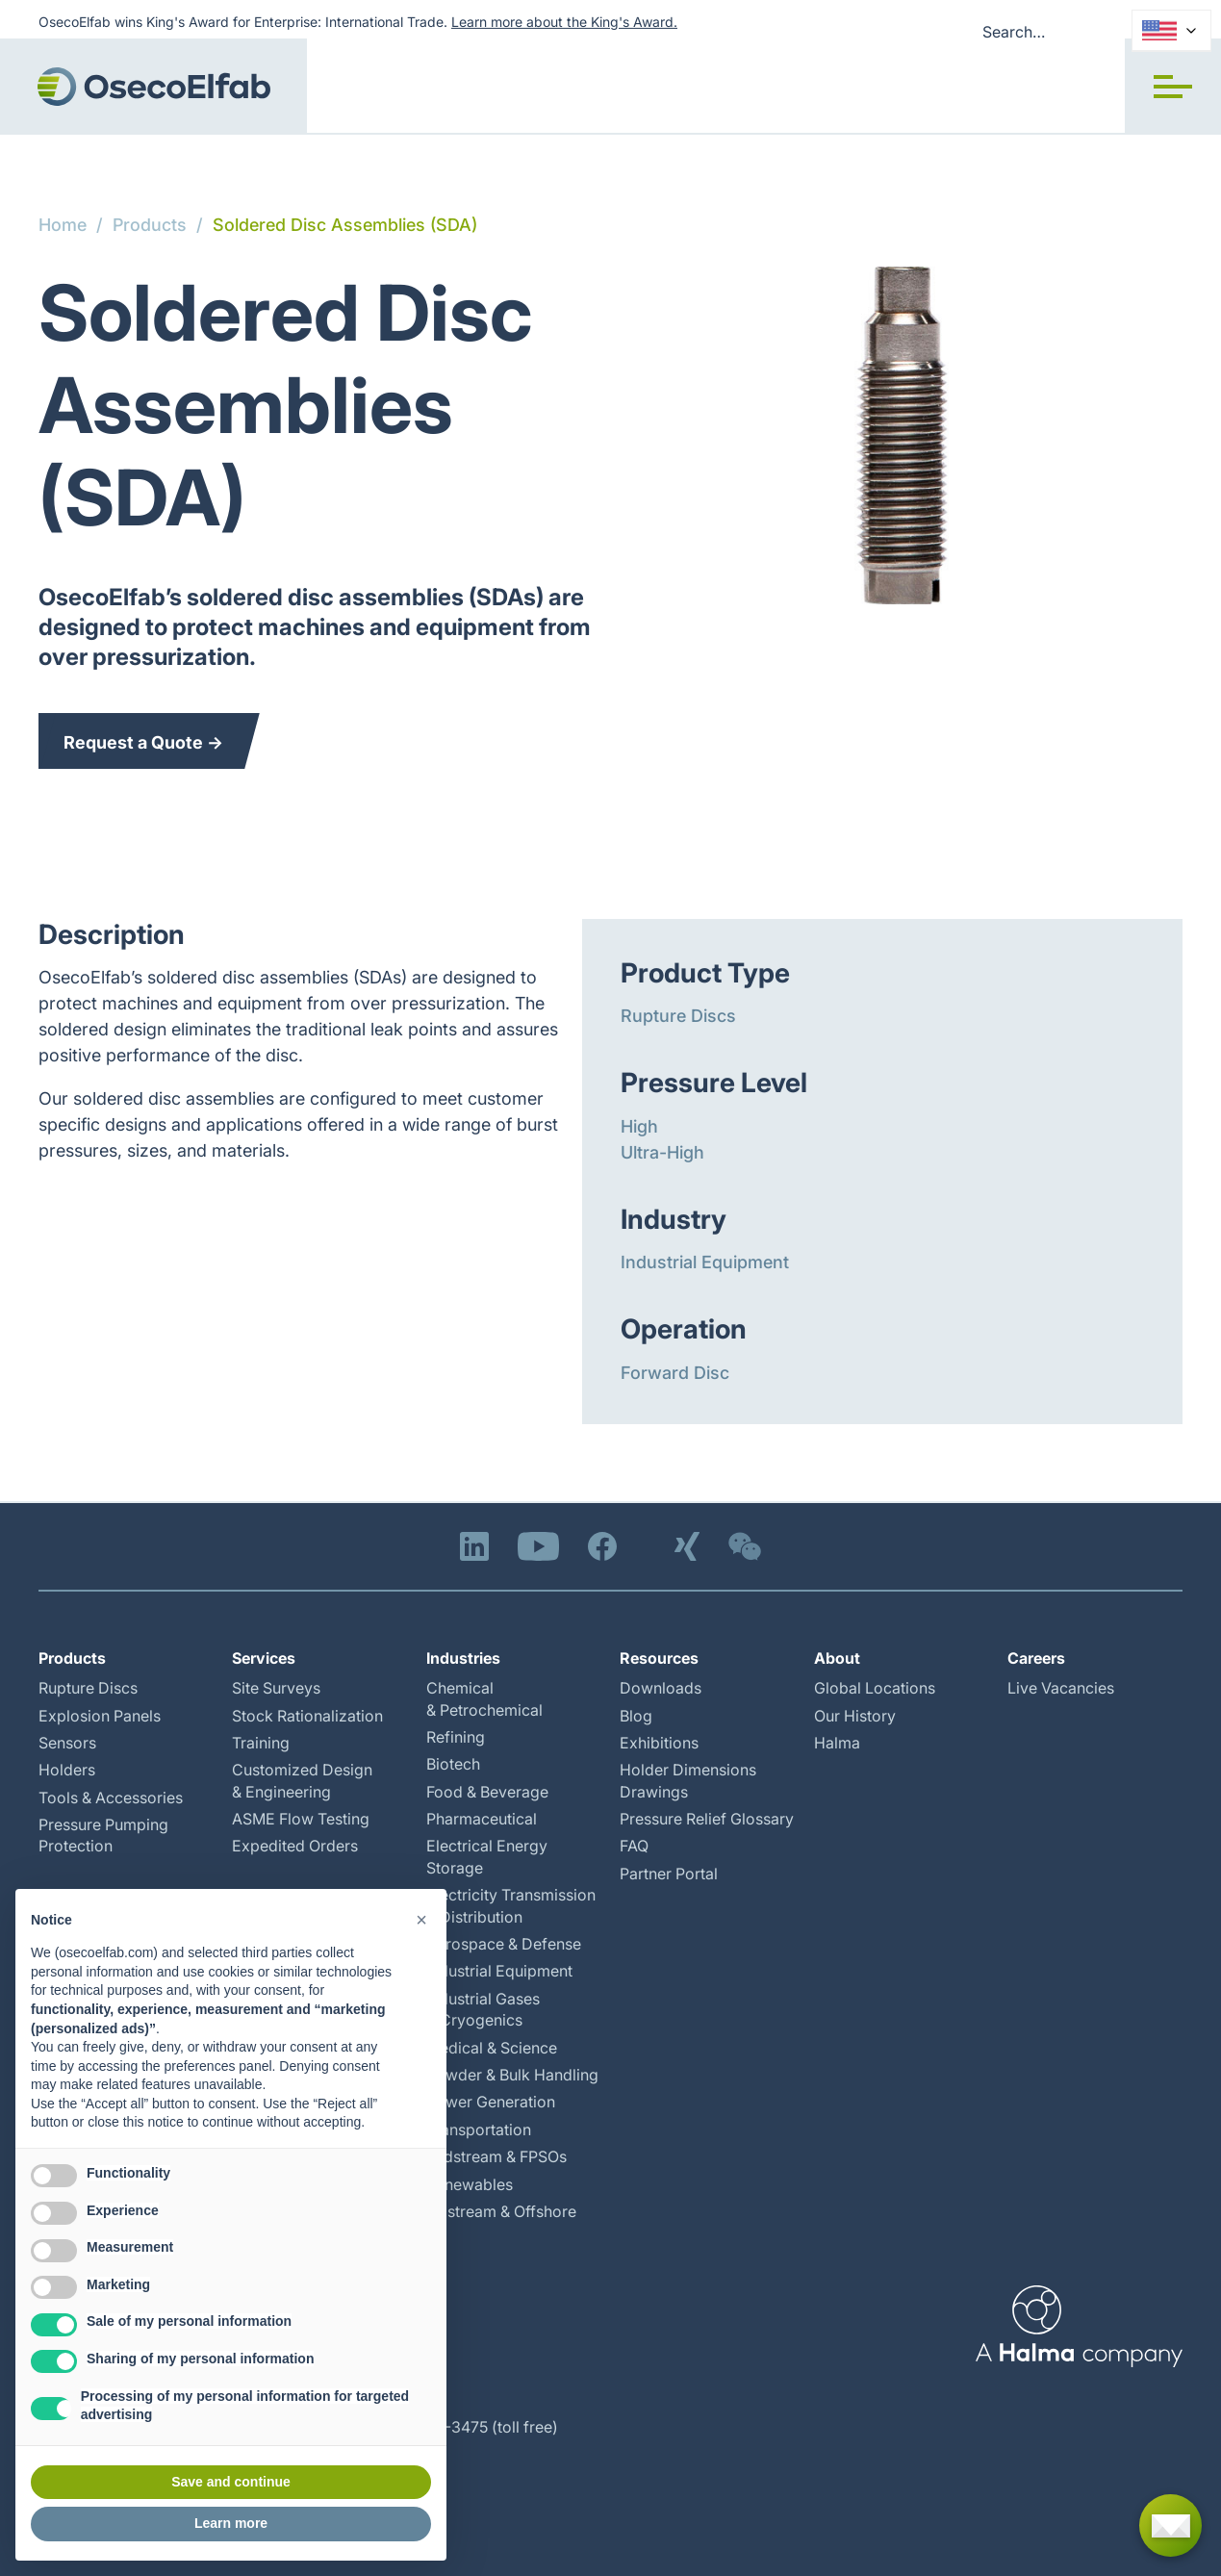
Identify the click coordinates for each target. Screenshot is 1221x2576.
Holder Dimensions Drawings (688, 1780)
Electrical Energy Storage (486, 1856)
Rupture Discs (678, 1016)
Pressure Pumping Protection (103, 1835)
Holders (66, 1769)
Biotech (453, 1763)
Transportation (478, 2129)
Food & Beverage (487, 1791)
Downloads (660, 1687)
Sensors (67, 1742)
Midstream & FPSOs (496, 2156)
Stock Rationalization (307, 1715)
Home (62, 225)
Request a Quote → (143, 742)
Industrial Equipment (705, 1262)
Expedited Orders (295, 1845)
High (639, 1126)
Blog (636, 1715)
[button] (1173, 86)
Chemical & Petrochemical (484, 1698)
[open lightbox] (902, 435)
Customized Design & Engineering (302, 1780)
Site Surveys (276, 1687)
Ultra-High (662, 1152)
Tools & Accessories (110, 1797)
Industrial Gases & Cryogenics (483, 2009)
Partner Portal (669, 1873)
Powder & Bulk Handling (512, 2074)
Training (261, 1742)
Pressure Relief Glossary (707, 1818)
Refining (455, 1737)
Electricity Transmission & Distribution (511, 1905)
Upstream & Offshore (501, 2211)
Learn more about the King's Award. (564, 21)
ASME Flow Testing (300, 1818)
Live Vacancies (1060, 1687)
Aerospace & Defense (503, 1943)
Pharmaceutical (481, 1818)
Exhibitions (659, 1742)
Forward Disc (675, 1373)
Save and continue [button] (231, 2481)
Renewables (469, 2184)
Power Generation (490, 2101)
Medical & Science (491, 2047)
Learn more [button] (230, 2523)
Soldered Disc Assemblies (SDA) (345, 225)
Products (150, 225)
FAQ (634, 1845)
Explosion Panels (99, 1715)
